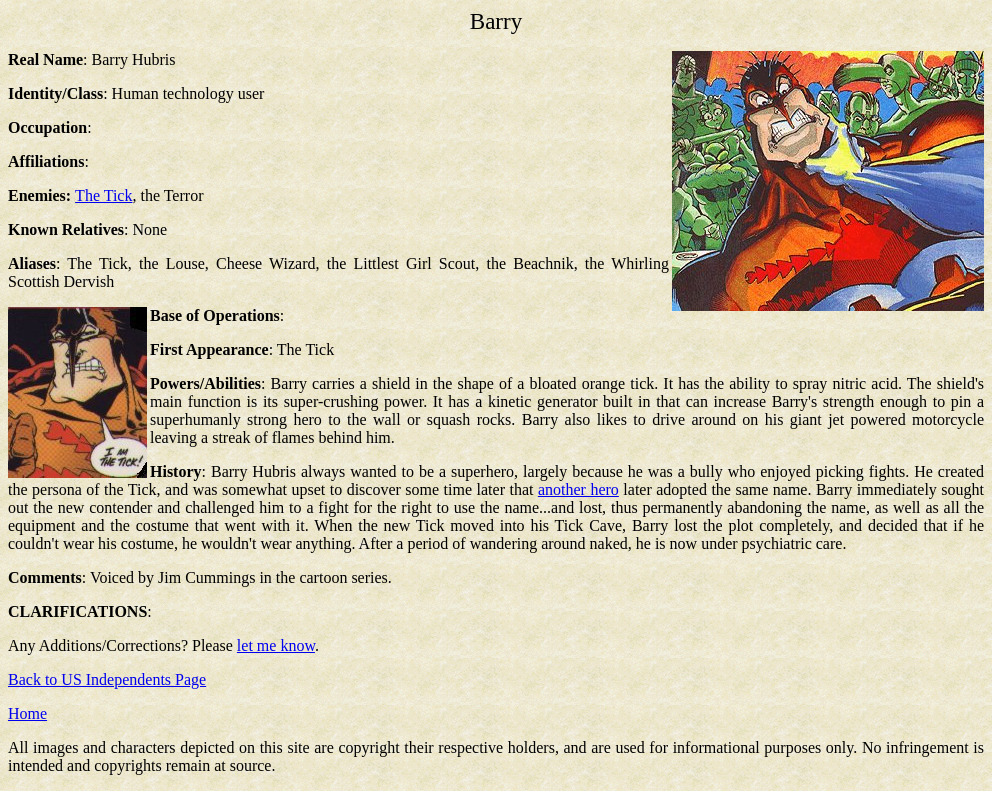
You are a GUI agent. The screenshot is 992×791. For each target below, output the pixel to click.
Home (27, 713)
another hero (578, 489)
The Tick (103, 195)
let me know (276, 645)
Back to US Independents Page (107, 679)
